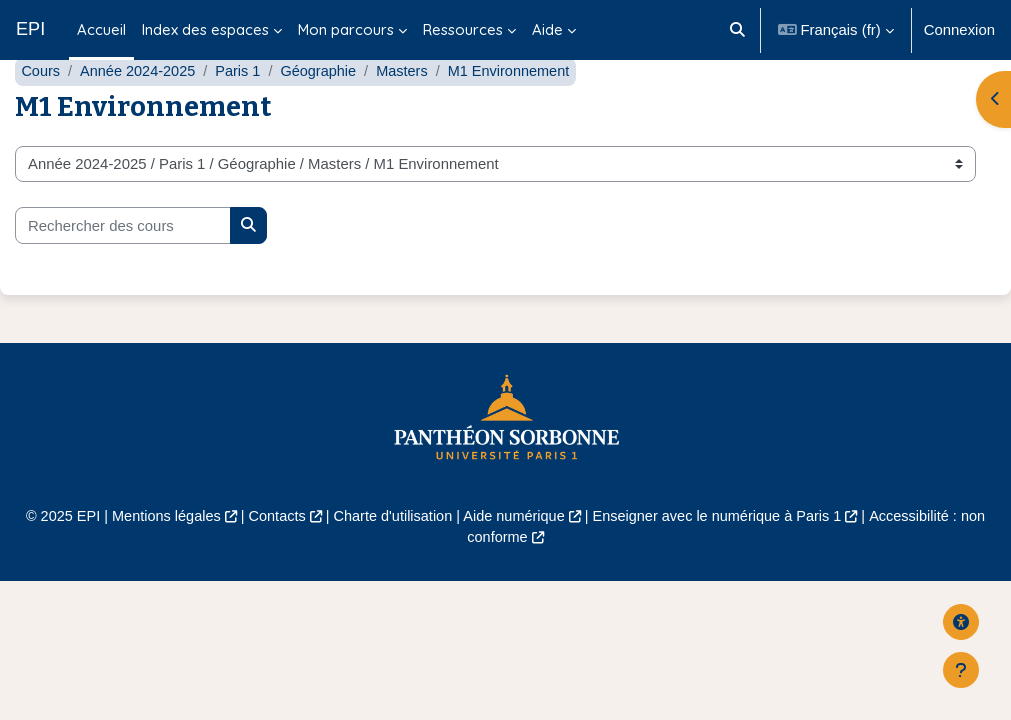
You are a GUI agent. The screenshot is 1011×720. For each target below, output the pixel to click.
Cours (41, 118)
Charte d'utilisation (390, 563)
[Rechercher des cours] (123, 272)
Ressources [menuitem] (463, 29)
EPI (30, 29)
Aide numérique (514, 563)
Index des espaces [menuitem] (205, 29)
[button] (737, 30)
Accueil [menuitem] (101, 29)
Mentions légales (157, 563)
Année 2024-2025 (140, 118)
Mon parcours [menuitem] (346, 29)
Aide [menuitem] (547, 29)
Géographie (326, 118)
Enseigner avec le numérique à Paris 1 (723, 563)
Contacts (271, 563)
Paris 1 (243, 118)
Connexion (959, 30)
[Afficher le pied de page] (961, 670)
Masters (411, 118)
